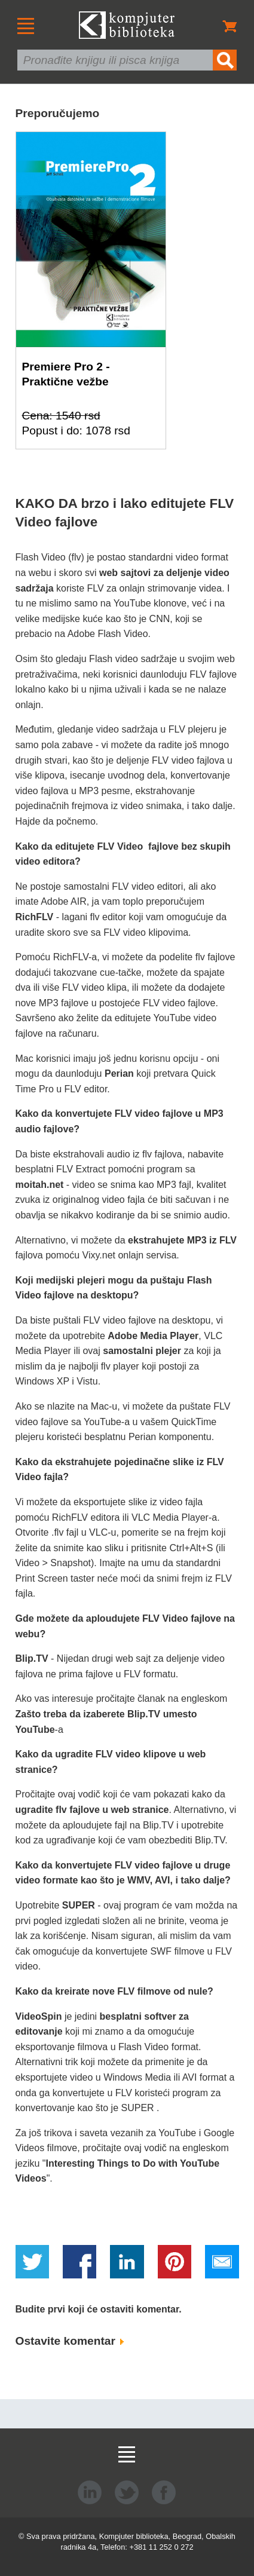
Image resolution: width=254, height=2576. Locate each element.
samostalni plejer (142, 1351)
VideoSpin (39, 2016)
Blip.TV (32, 1658)
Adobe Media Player (153, 1336)
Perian (119, 1073)
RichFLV (35, 917)
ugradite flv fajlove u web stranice (92, 1810)
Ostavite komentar (70, 2341)
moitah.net (40, 1185)
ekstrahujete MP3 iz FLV (182, 1240)
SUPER (78, 1905)
